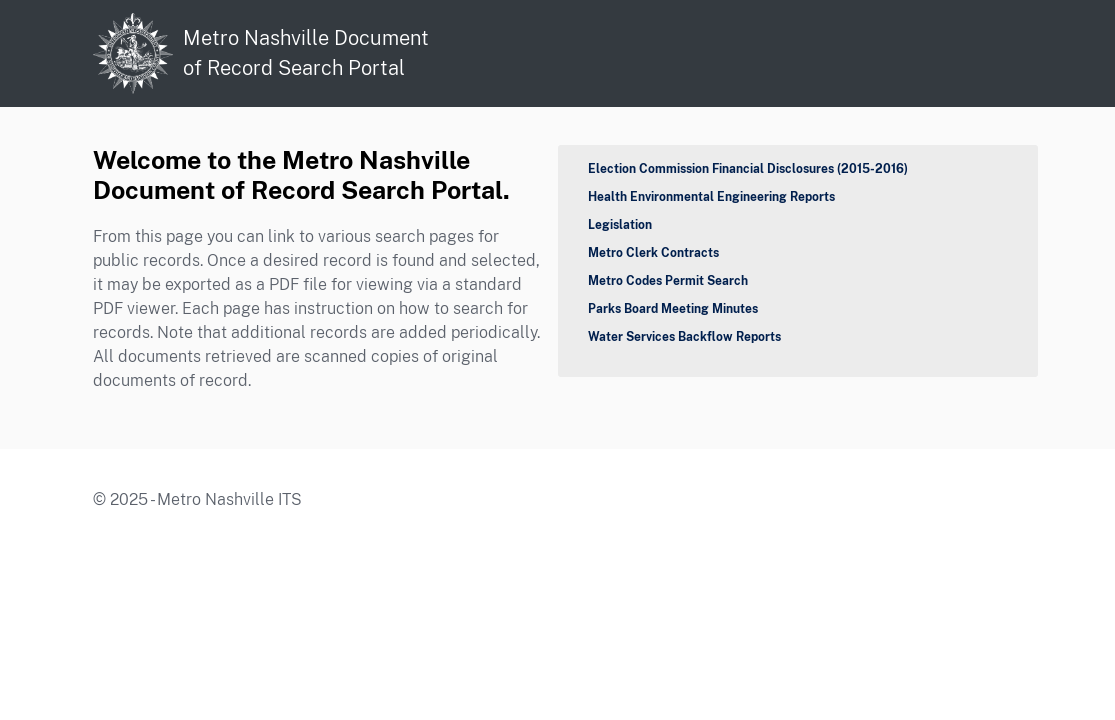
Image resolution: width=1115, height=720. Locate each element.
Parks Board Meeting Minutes (673, 309)
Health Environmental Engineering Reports (711, 197)
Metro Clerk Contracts (653, 253)
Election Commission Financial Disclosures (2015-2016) (748, 169)
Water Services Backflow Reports (684, 337)
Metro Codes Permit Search (668, 281)
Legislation (620, 225)
